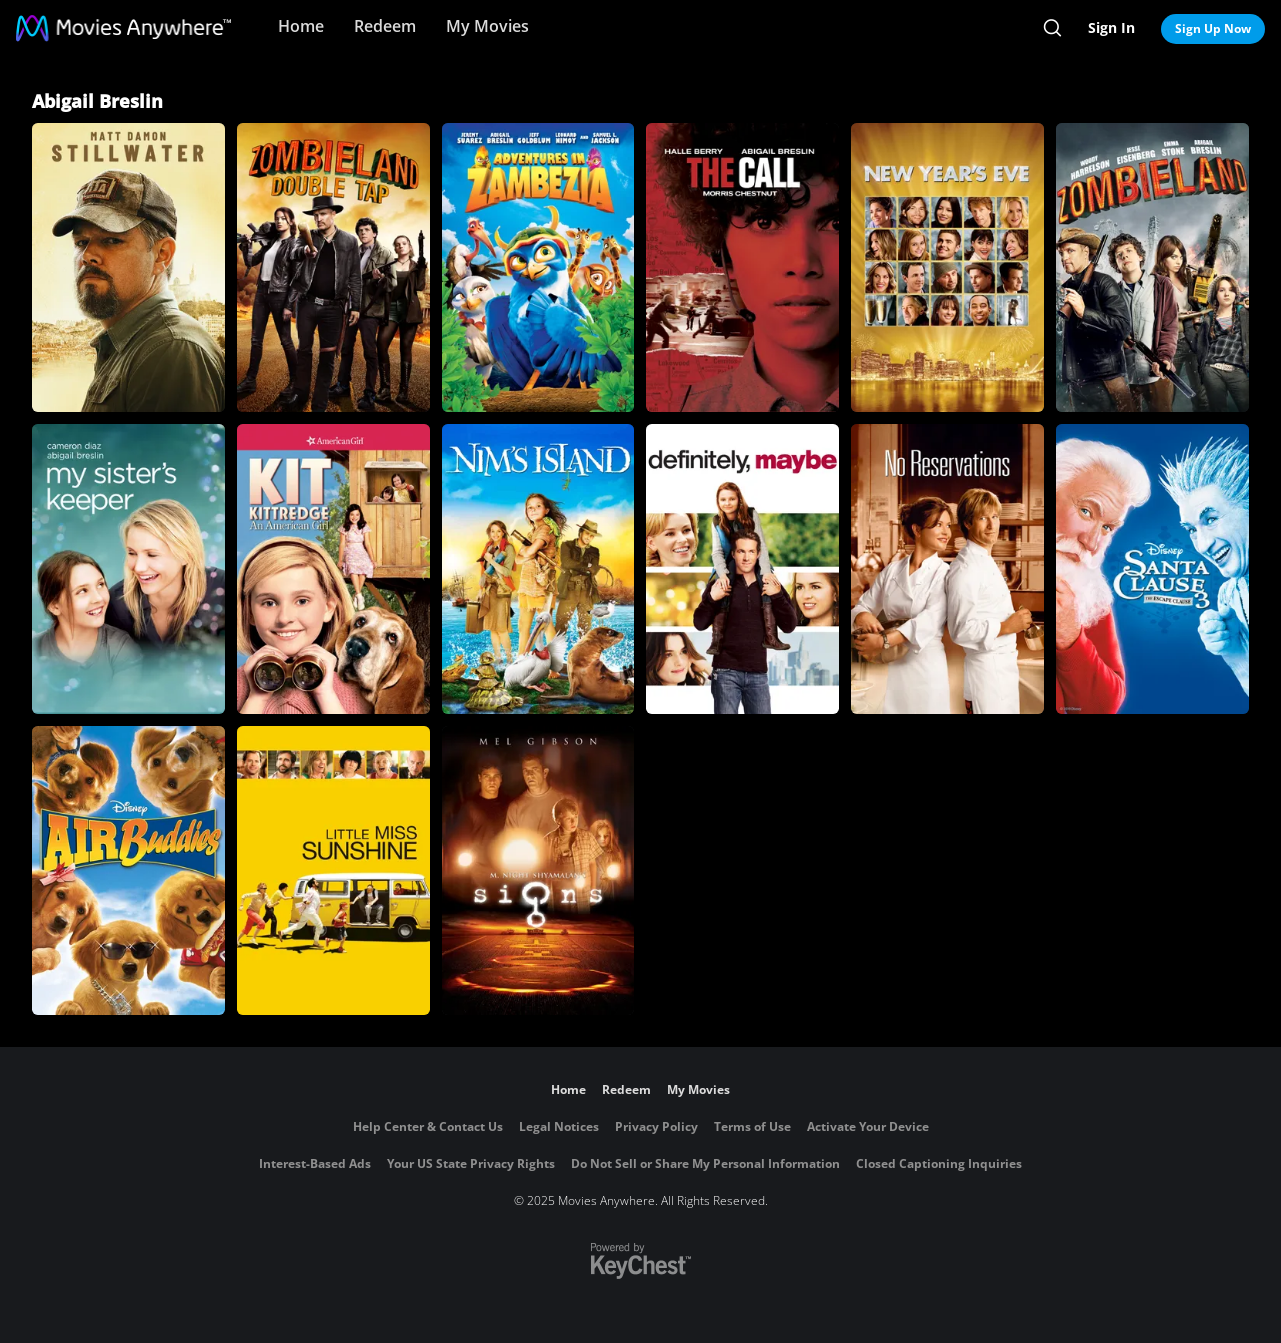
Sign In (1111, 27)
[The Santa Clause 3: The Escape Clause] (1152, 568)
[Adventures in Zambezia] (538, 267)
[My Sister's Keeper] (128, 568)
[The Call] (742, 267)
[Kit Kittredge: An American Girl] (333, 568)
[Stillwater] (128, 267)
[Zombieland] (1152, 267)
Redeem (385, 26)
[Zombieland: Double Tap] (333, 267)
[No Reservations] (947, 568)
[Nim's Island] (538, 568)
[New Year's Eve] (947, 267)
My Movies (487, 26)
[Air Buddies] (128, 870)
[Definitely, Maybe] (742, 568)
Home (301, 26)
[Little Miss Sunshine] (333, 870)
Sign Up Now (1213, 28)
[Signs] (538, 870)
